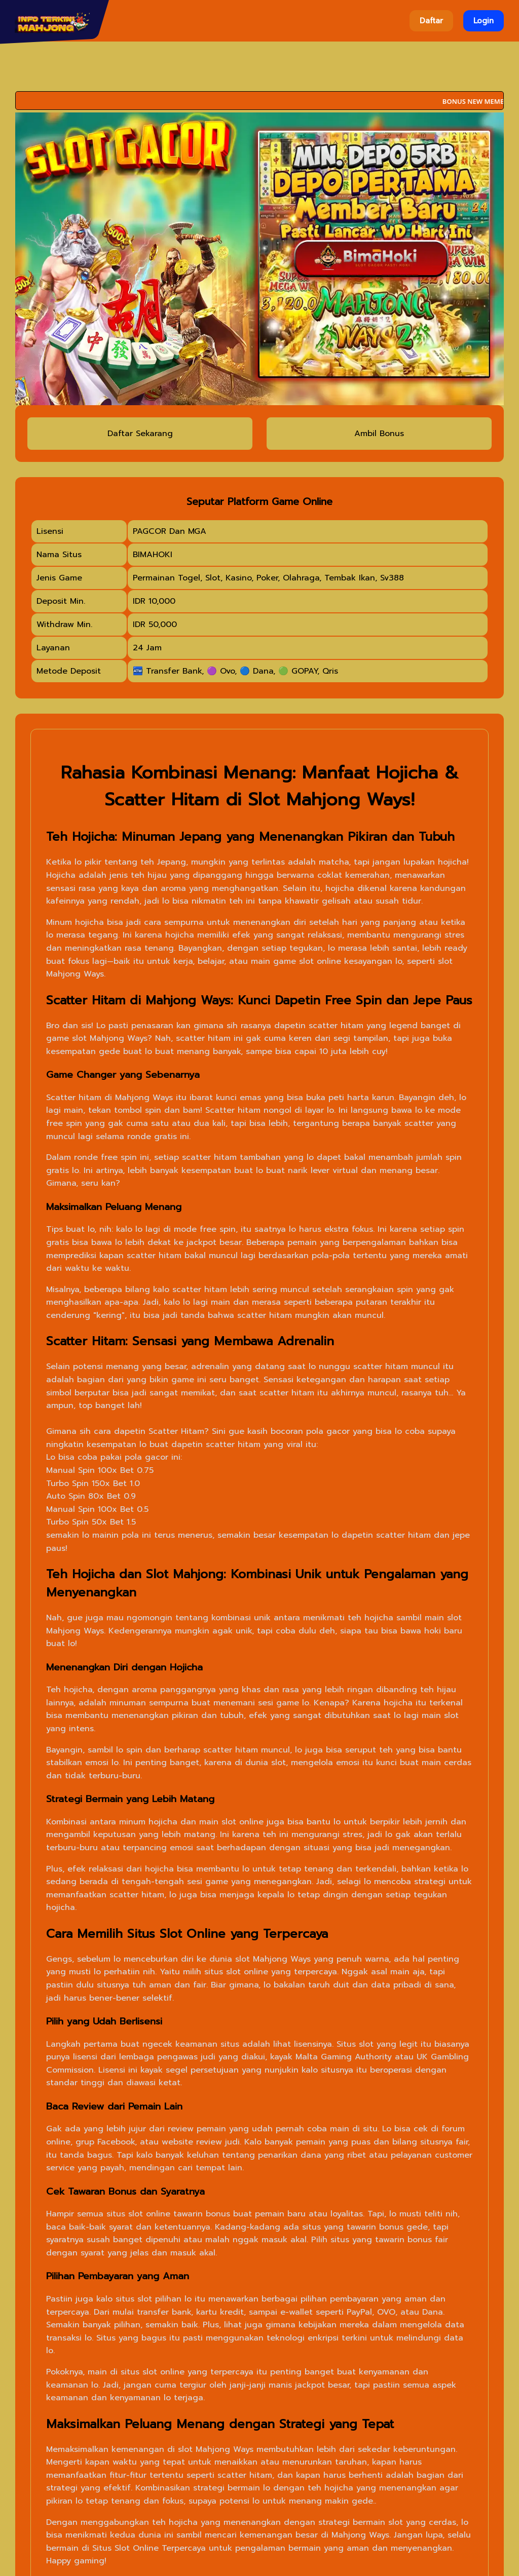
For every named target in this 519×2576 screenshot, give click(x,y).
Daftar (431, 20)
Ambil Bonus (379, 433)
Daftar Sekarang (140, 433)
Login (483, 20)
